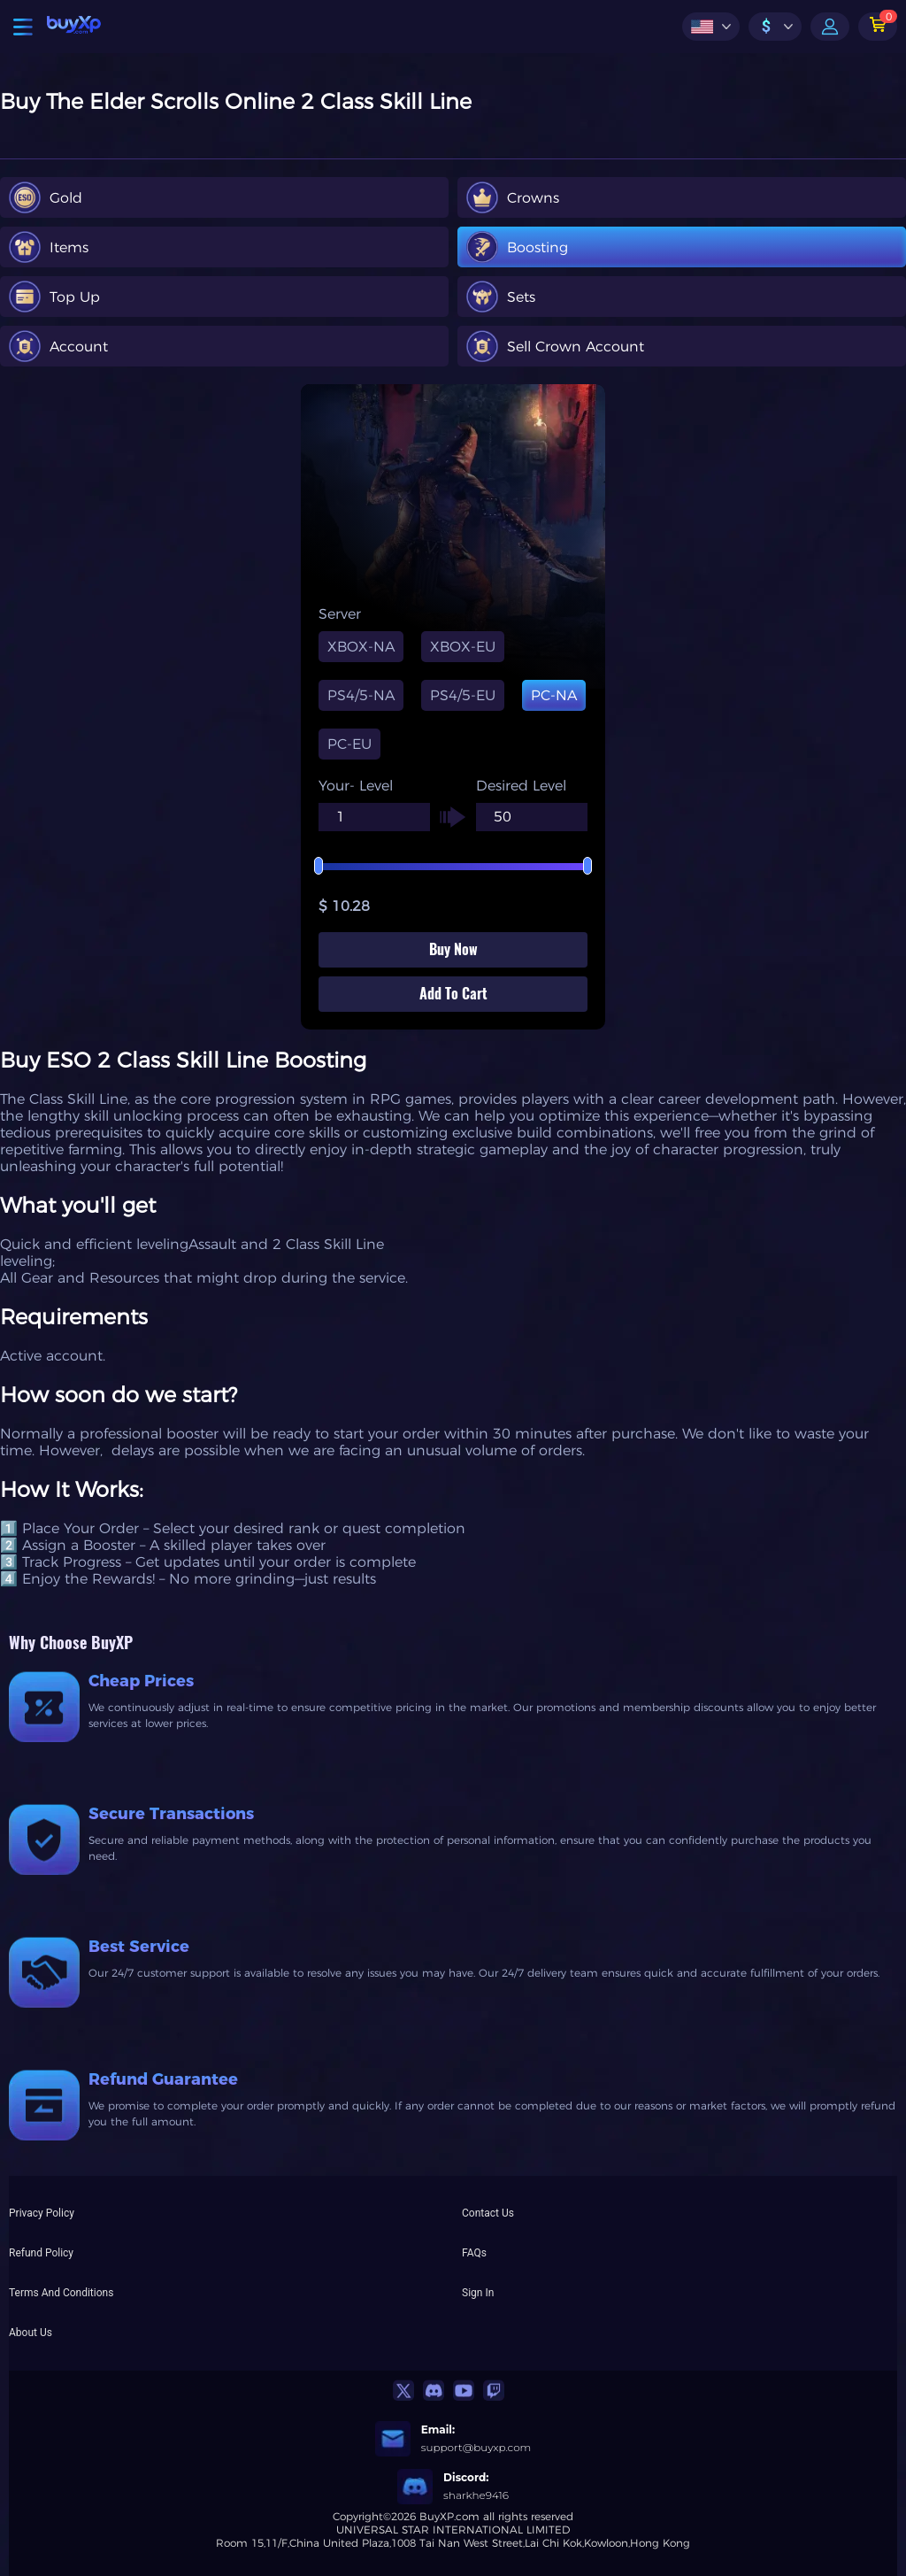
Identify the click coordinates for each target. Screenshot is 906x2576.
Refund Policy (41, 2253)
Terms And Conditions (61, 2293)
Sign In (478, 2293)
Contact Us (488, 2213)
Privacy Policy (41, 2213)
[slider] (453, 866)
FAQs (474, 2253)
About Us (30, 2332)
